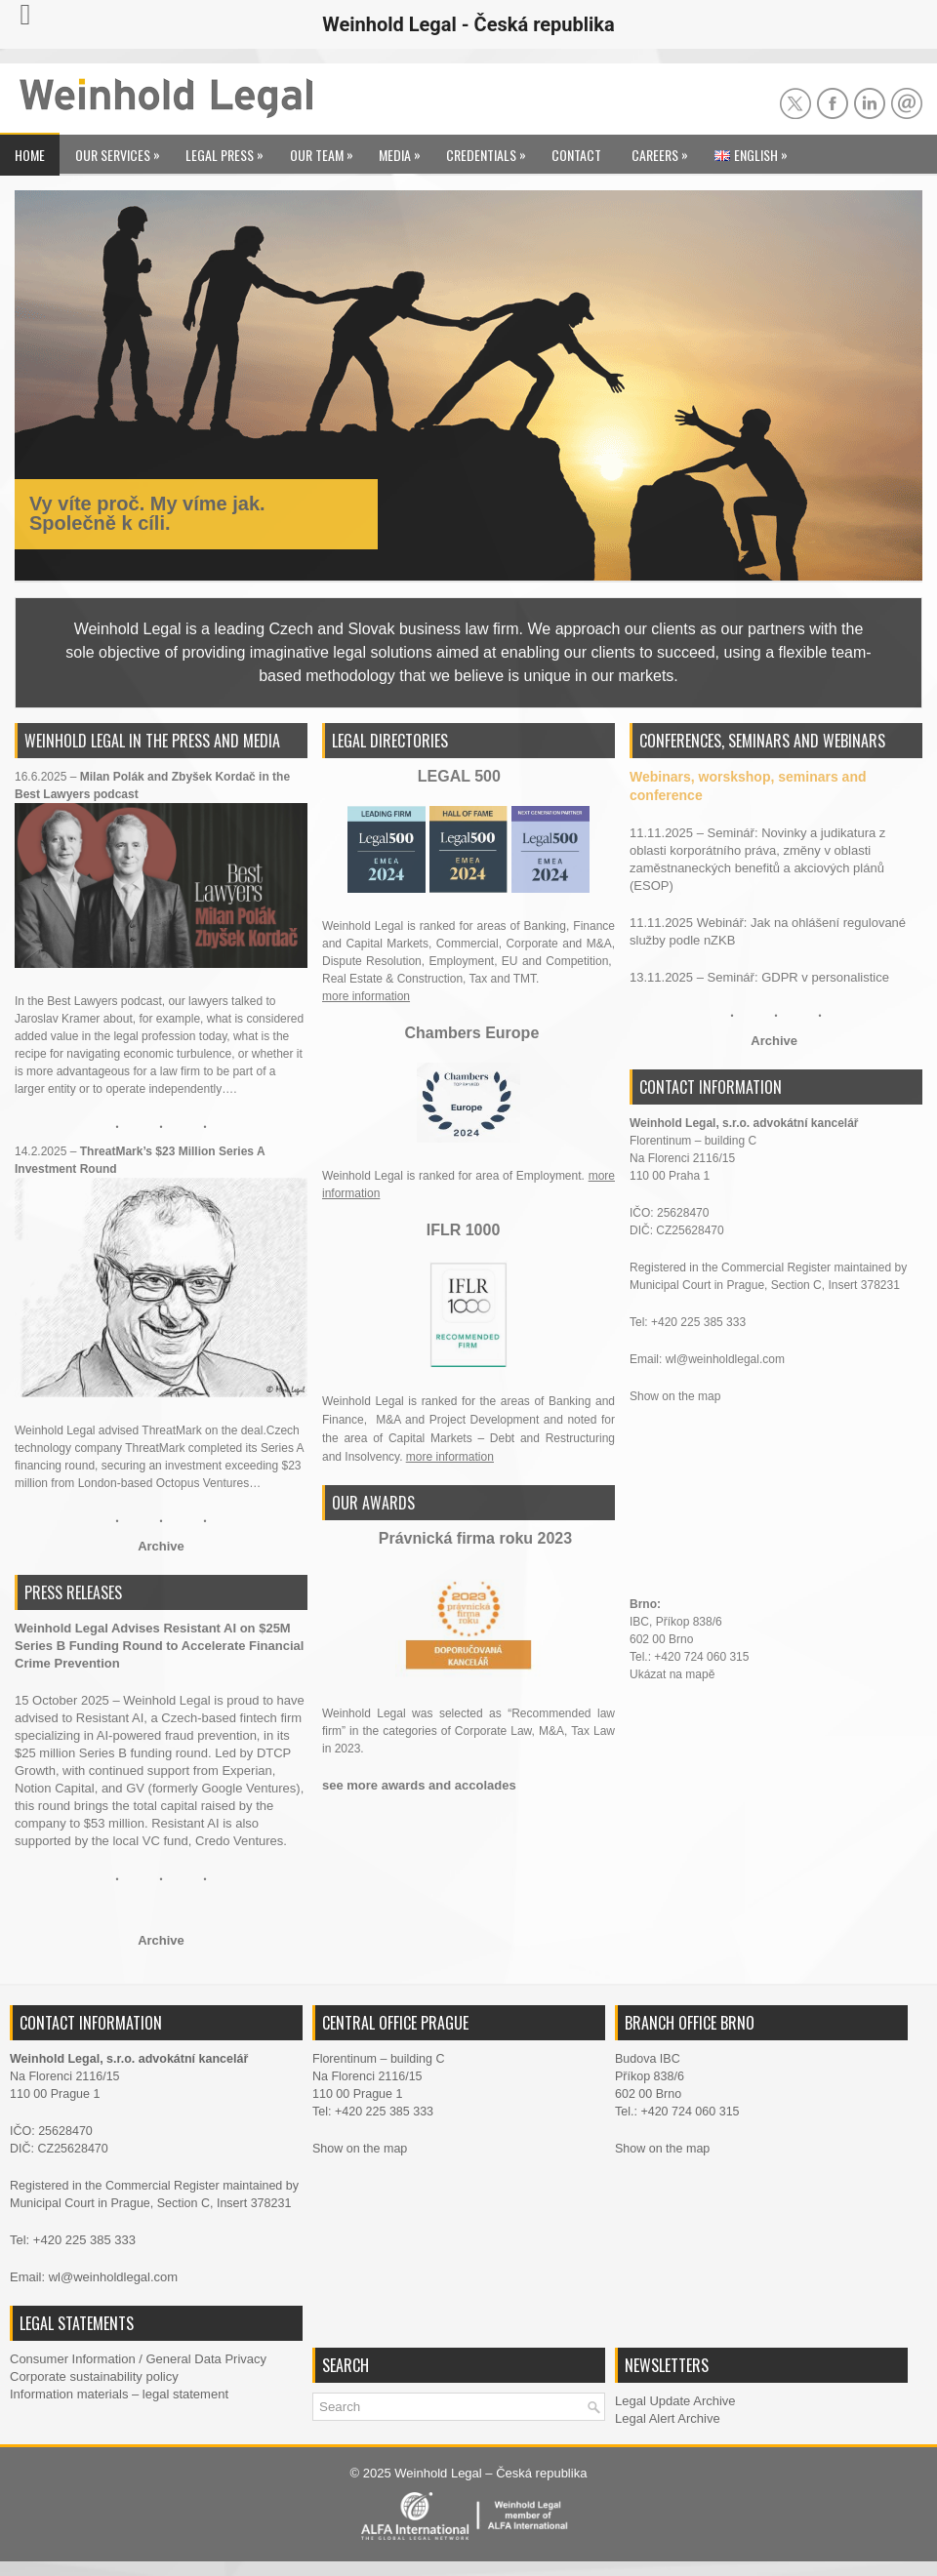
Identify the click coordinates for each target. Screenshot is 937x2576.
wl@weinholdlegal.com (725, 1359)
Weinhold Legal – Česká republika (490, 2473)
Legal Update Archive (675, 2401)
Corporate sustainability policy (94, 2376)
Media (404, 150)
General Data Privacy (205, 2359)
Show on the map (675, 1396)
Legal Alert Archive (667, 2418)
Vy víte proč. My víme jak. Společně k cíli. (147, 513)
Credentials (491, 150)
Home (30, 154)
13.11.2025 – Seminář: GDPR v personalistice (759, 977)
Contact (576, 154)
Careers (664, 150)
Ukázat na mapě (674, 1674)
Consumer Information (73, 2359)
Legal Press (229, 150)
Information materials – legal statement (119, 2394)
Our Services (122, 150)
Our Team (326, 150)
